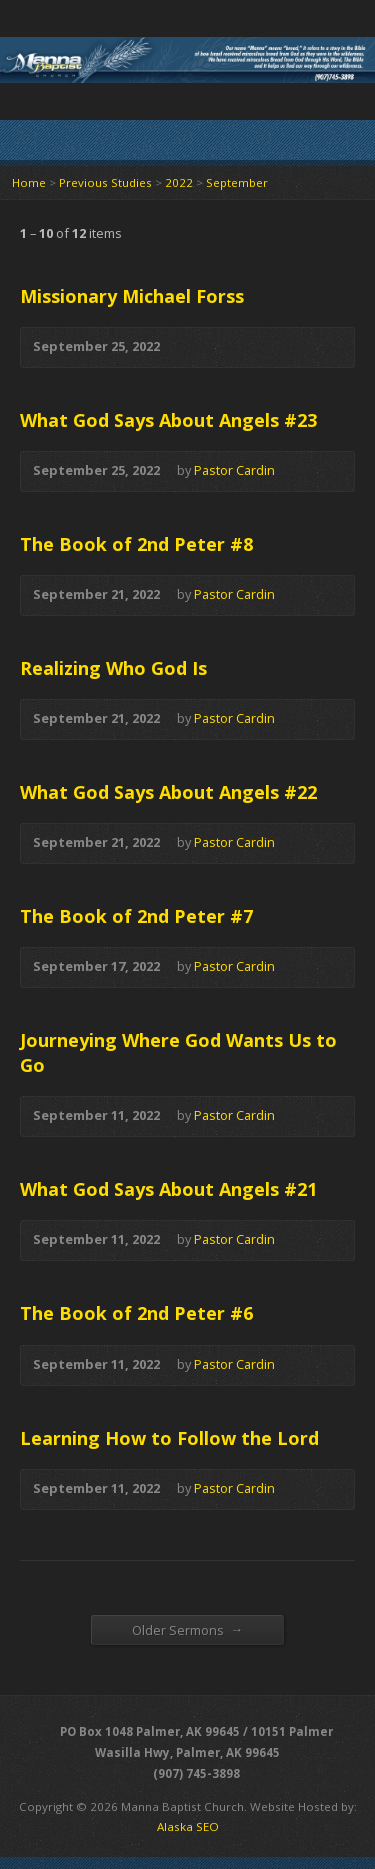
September (237, 182)
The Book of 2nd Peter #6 (136, 1313)
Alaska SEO (188, 1826)
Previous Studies (105, 182)
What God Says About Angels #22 (168, 792)
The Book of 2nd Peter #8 (136, 544)
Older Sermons (188, 1629)
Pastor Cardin (234, 470)
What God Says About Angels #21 (168, 1189)
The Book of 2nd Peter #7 (136, 916)
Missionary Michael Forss (132, 296)
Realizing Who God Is (113, 668)
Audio (189, 347)
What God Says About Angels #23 (168, 420)
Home (29, 182)
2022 (179, 182)
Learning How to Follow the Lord (169, 1438)
